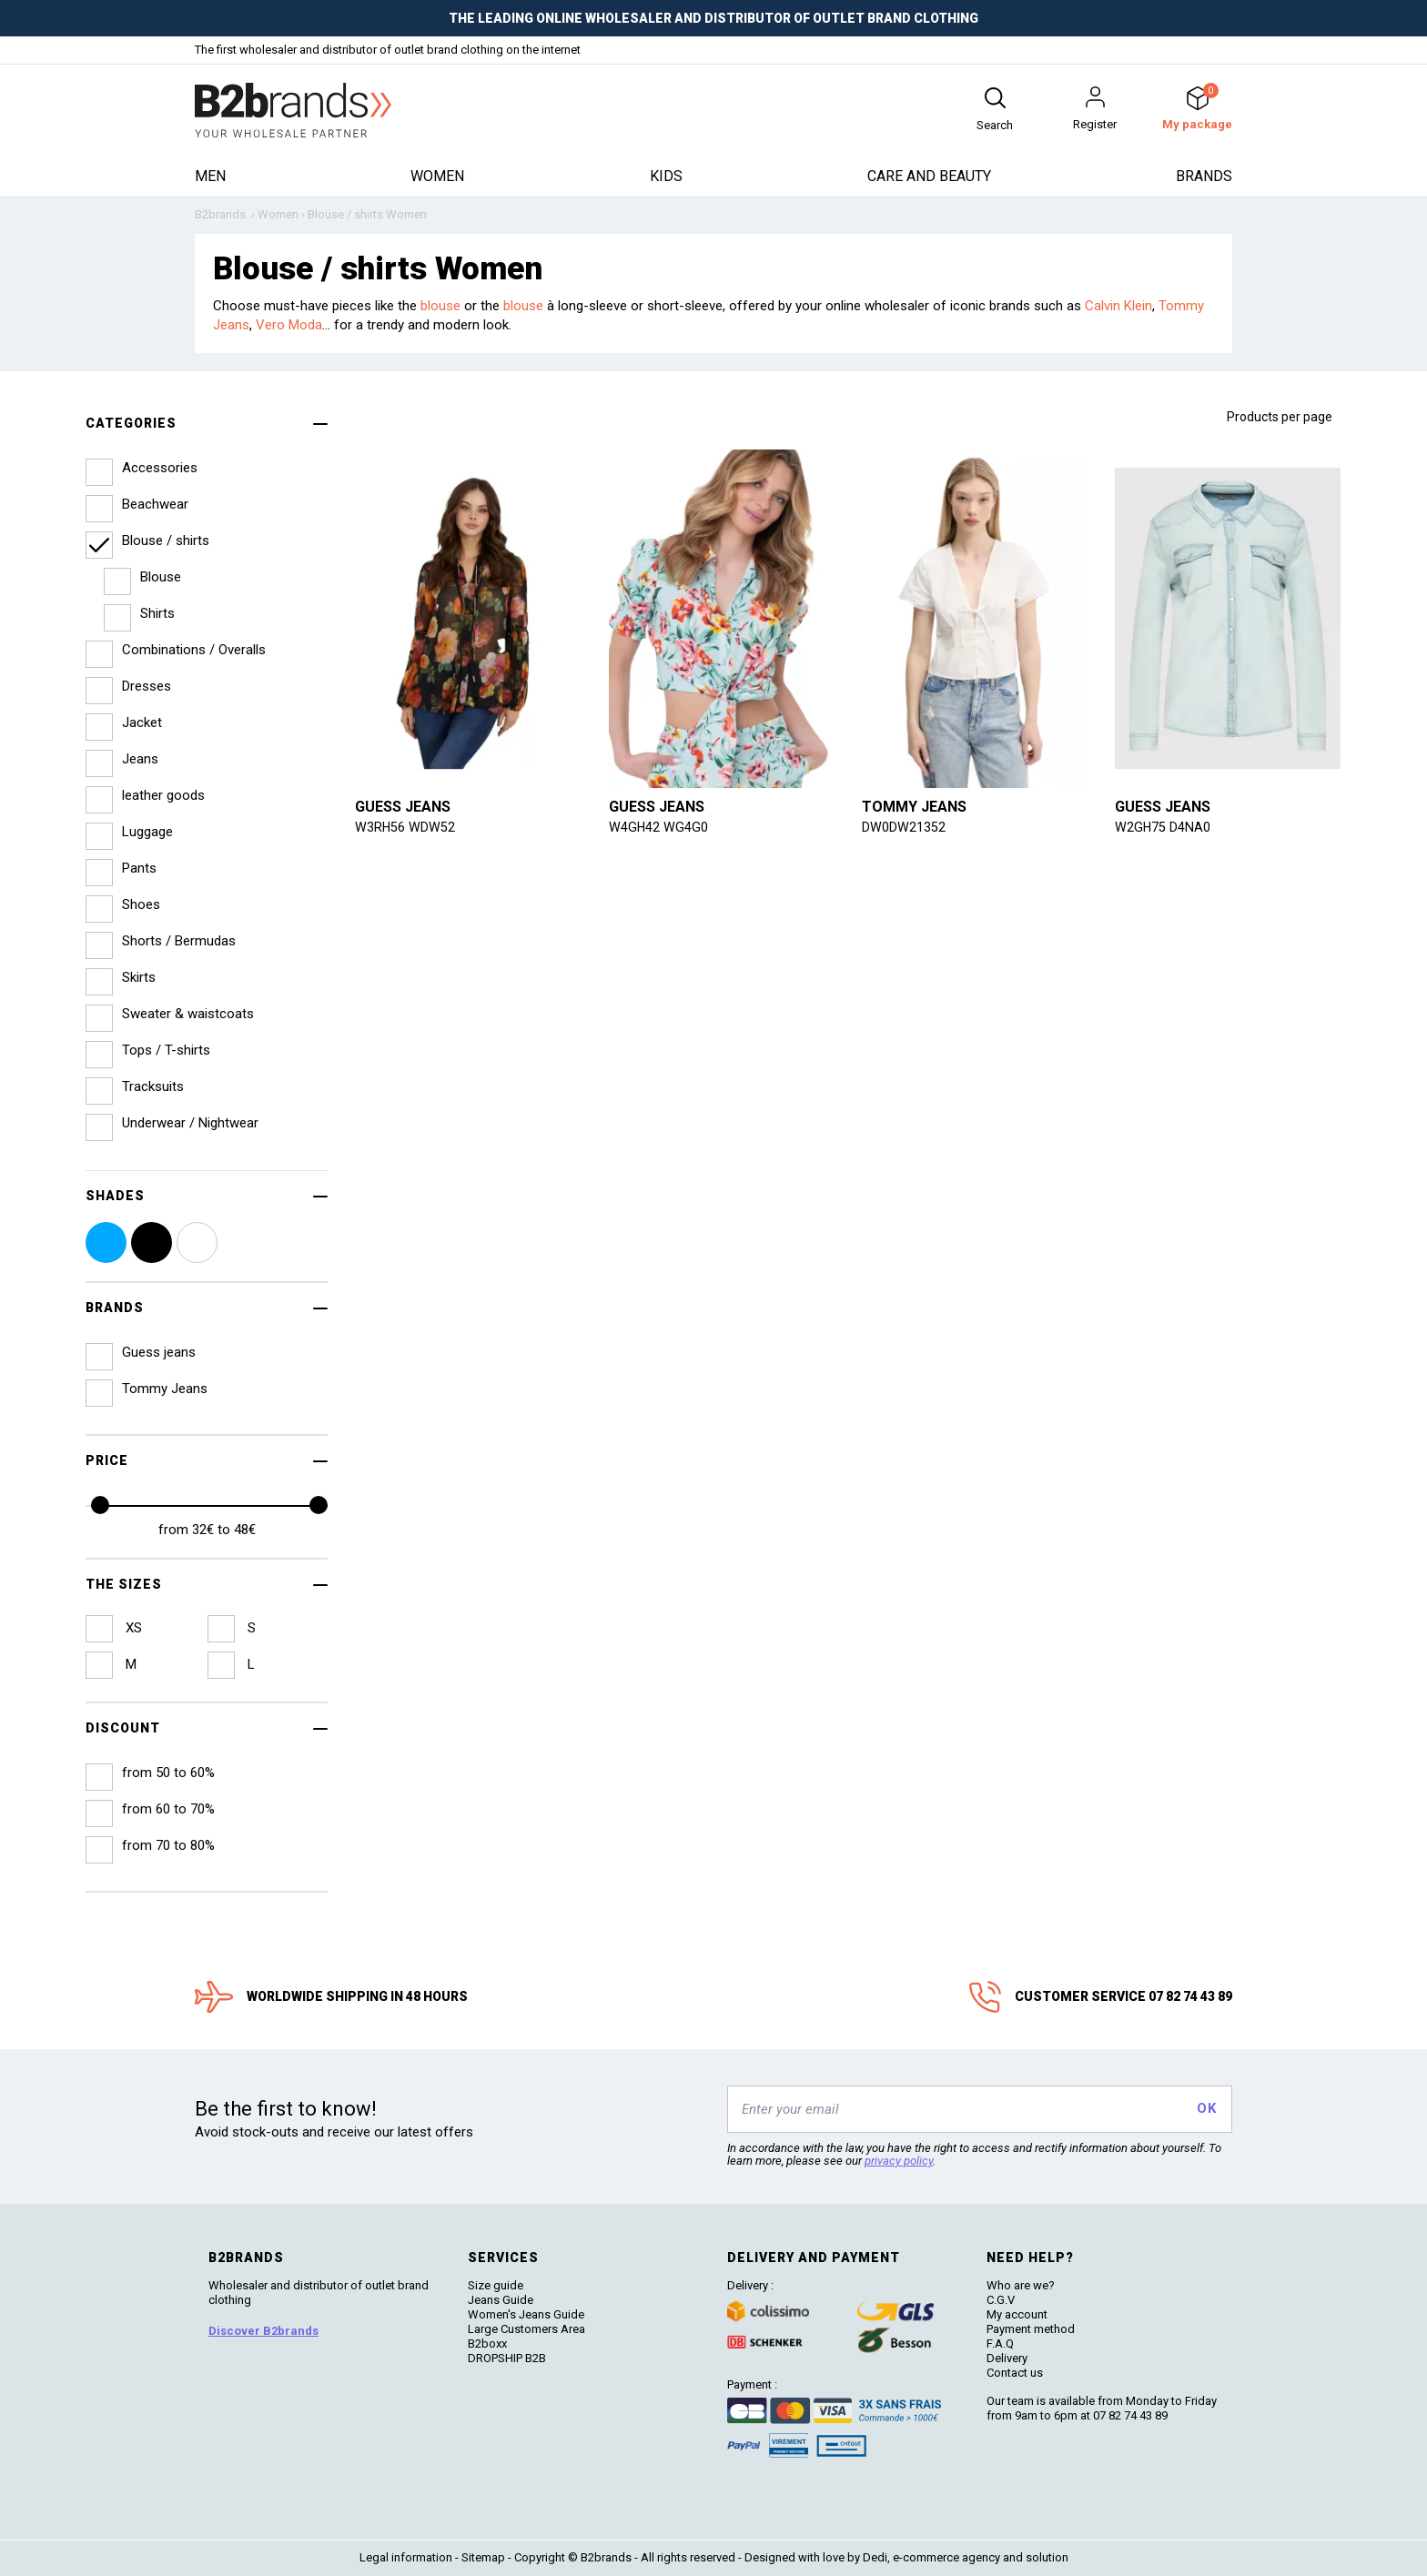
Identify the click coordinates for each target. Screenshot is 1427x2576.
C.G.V (1001, 2300)
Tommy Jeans (914, 806)
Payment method (1031, 2329)
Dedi (875, 2557)
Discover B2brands (263, 2331)
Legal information (405, 2557)
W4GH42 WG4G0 (659, 827)
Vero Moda (289, 325)
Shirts (157, 613)
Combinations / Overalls (194, 649)
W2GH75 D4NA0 (1163, 827)
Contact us (1015, 2372)
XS (132, 1628)
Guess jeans (402, 806)
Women (437, 176)
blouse (440, 306)
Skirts (139, 977)
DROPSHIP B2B (507, 2358)
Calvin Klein (1118, 306)
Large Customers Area (526, 2329)
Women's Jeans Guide (526, 2314)
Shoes (141, 904)
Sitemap (483, 2557)
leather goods (163, 795)
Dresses (146, 686)
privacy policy (899, 2160)
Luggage (147, 831)
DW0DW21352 (904, 827)
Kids (666, 176)
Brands (1204, 176)
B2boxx (487, 2343)
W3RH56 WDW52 (405, 827)
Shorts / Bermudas (179, 941)
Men (210, 176)
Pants (139, 868)
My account (1017, 2314)
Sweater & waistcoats (188, 1013)
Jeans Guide (500, 2300)
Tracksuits (153, 1086)
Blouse (160, 577)
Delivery (1007, 2358)
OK (1206, 2108)
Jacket (142, 722)
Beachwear (155, 504)
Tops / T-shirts (166, 1050)
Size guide (495, 2285)
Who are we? (1021, 2285)
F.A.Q (1000, 2343)
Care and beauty (929, 176)
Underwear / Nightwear (190, 1123)
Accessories (159, 468)
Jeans (140, 759)
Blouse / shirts (165, 540)
